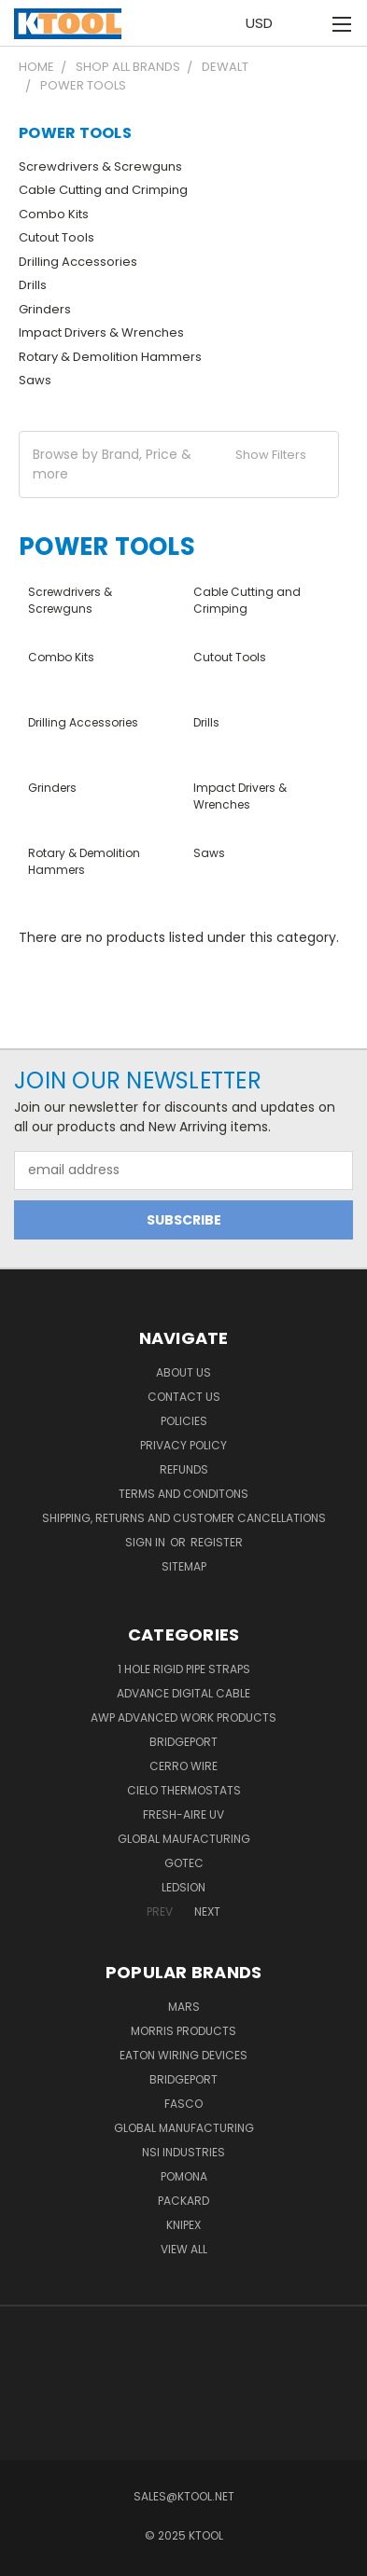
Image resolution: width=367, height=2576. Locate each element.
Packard (183, 2201)
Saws (35, 380)
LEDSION (183, 1887)
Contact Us (184, 1397)
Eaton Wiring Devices (183, 2055)
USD (264, 23)
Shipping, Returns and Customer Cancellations (184, 1518)
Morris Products (183, 2031)
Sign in (146, 1542)
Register (217, 1542)
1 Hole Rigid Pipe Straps (184, 1669)
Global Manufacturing (184, 2128)
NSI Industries (183, 2152)
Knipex (183, 2225)
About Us (183, 1372)
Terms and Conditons (183, 1494)
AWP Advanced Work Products (183, 1717)
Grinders (45, 309)
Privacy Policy (183, 1445)
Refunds (184, 1469)
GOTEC (184, 1863)
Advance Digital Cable (183, 1693)
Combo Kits (54, 214)
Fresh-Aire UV (183, 1814)
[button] (179, 464)
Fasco (183, 2104)
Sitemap (184, 1566)
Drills (33, 285)
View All (184, 2249)
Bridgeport (183, 1742)
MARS (184, 2007)
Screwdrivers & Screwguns (100, 166)
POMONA (184, 2176)
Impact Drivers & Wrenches (101, 332)
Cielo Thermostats (184, 1790)
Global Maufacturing (184, 1839)
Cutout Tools (56, 237)
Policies (184, 1421)
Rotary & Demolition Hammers (110, 357)
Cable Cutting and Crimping (103, 190)
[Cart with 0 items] (311, 23)
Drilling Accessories (78, 261)
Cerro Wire (183, 1766)
